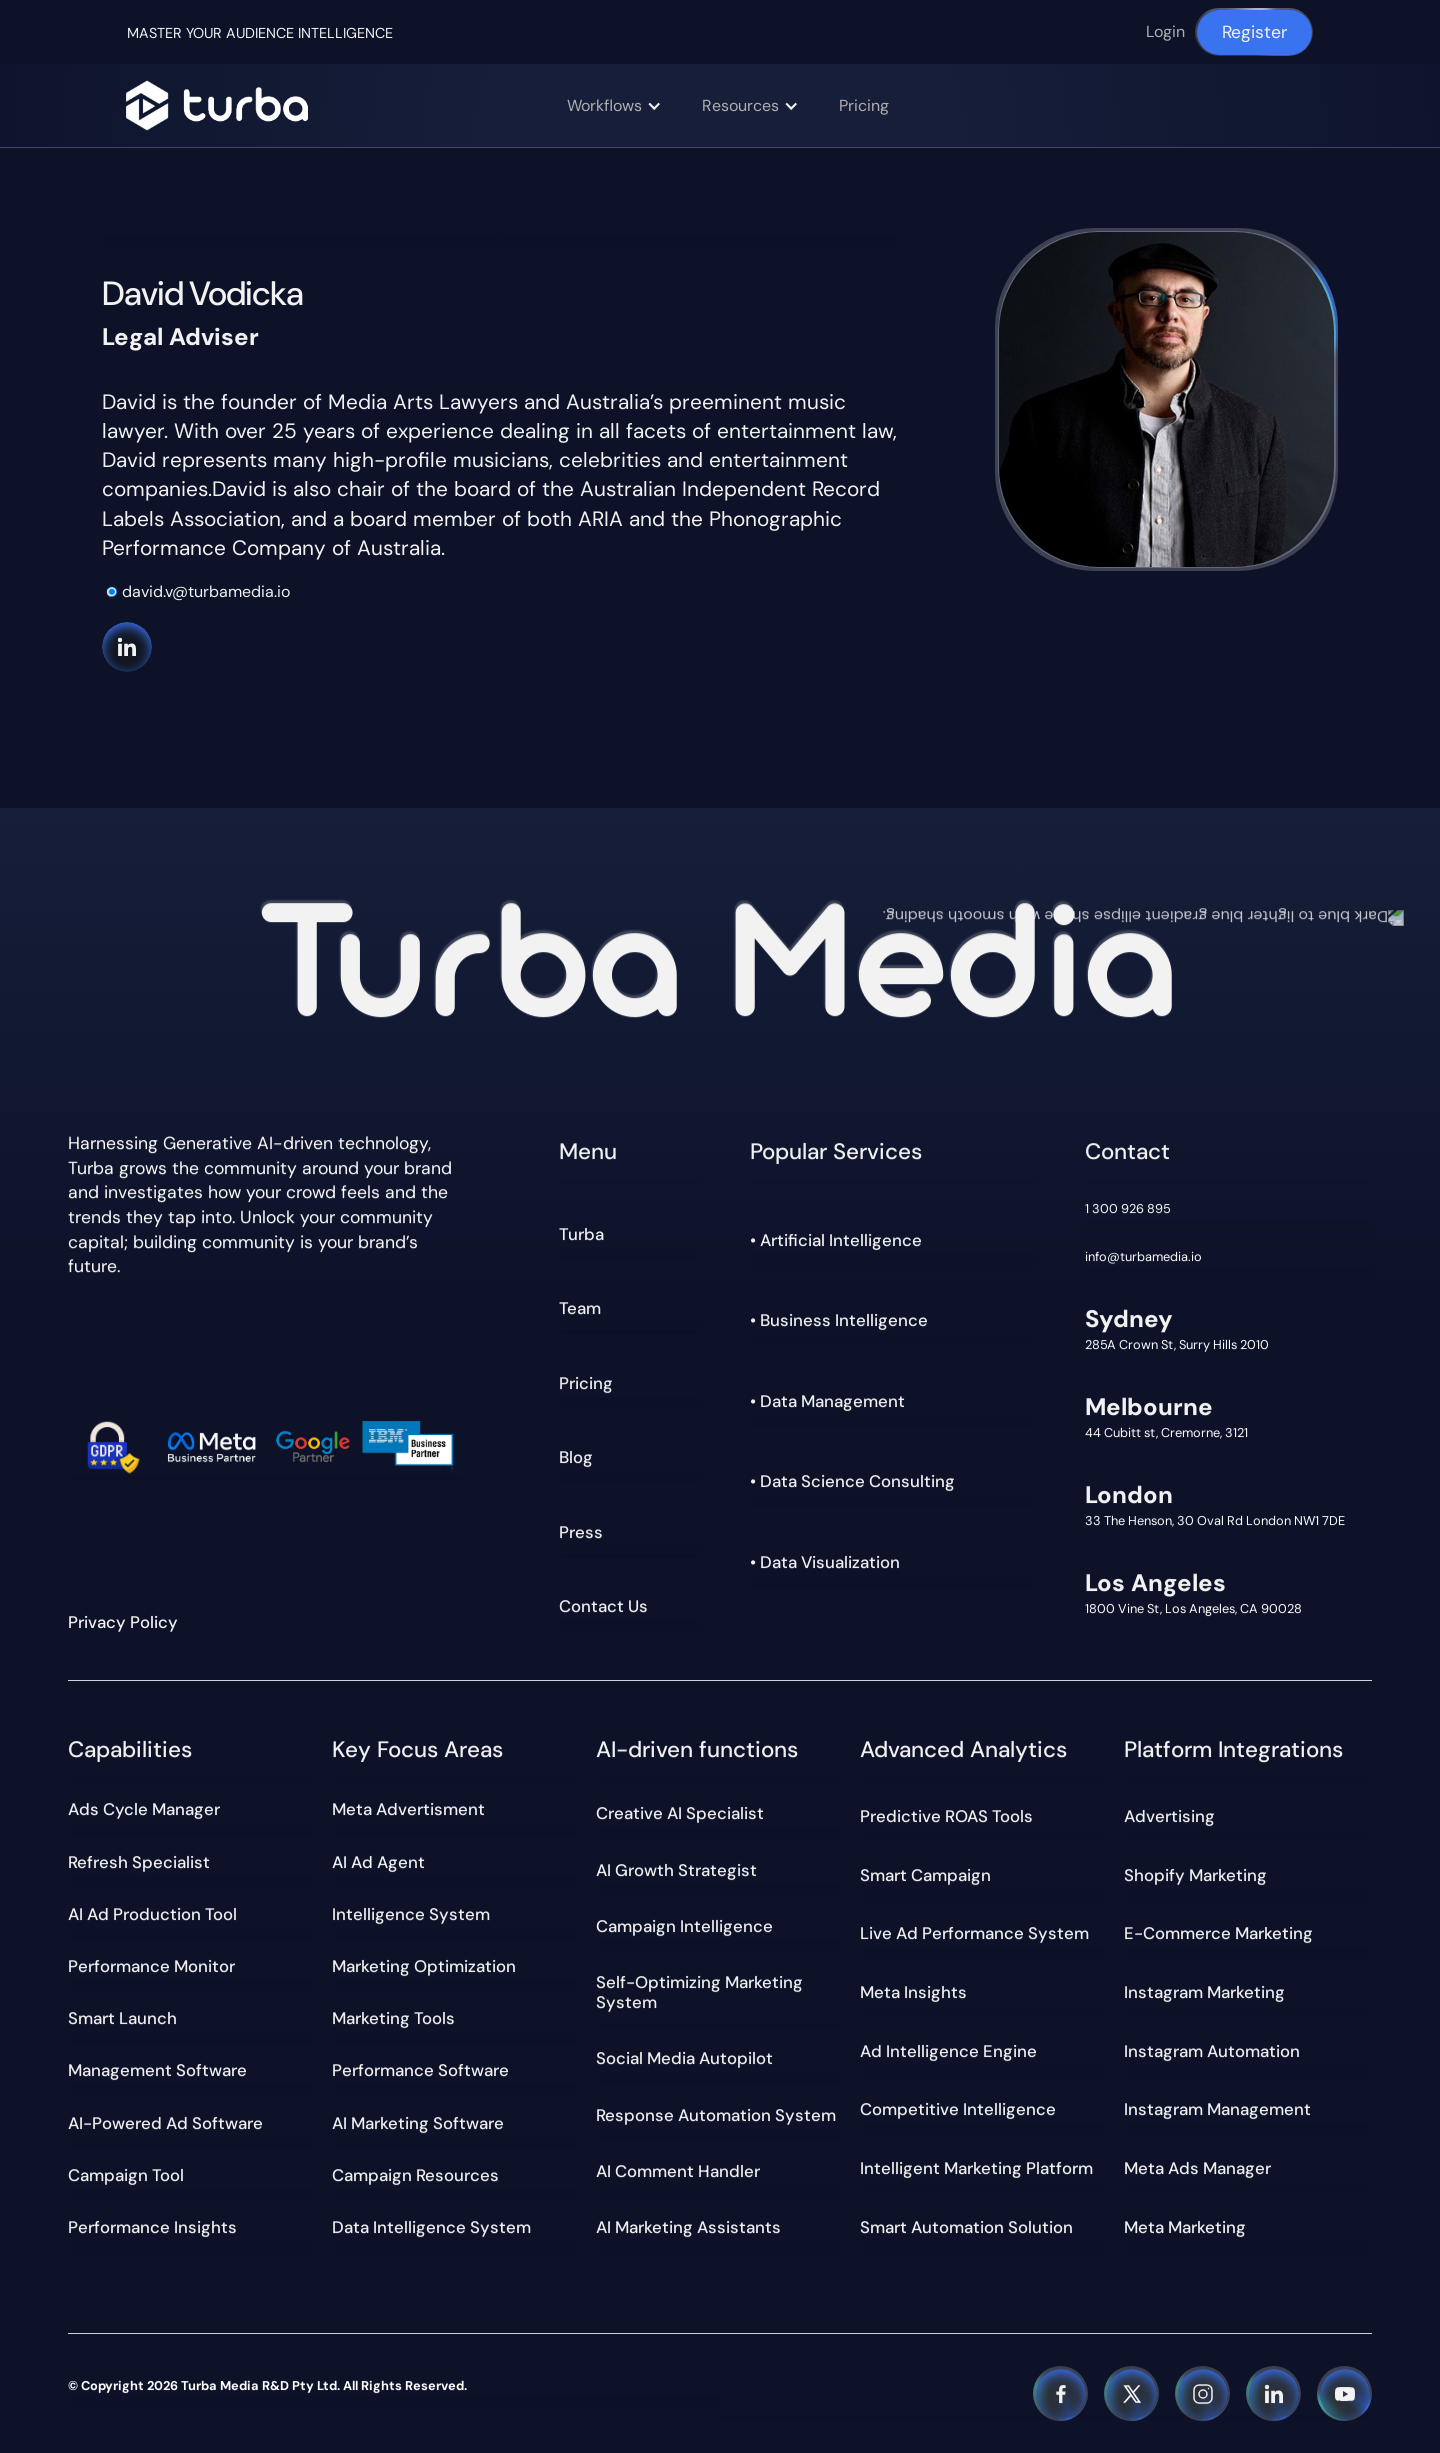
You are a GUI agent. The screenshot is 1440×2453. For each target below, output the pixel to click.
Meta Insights (913, 1992)
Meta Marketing (1185, 2227)
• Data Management (827, 1401)
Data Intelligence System (431, 2227)
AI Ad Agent (378, 1862)
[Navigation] (216, 105)
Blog (576, 1457)
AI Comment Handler (678, 2171)
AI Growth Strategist (676, 1870)
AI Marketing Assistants (688, 2227)
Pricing (864, 105)
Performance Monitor (151, 1966)
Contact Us (603, 1606)
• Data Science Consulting (852, 1481)
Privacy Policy (123, 1622)
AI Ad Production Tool (152, 1914)
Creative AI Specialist (680, 1813)
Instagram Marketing (1204, 1992)
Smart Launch (122, 2018)
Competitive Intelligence (958, 2110)
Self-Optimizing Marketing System (699, 1992)
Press (581, 1532)
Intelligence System (411, 1914)
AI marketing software (418, 2123)
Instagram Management (1217, 2110)
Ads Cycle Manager (144, 1809)
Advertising (1169, 1816)
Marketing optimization (424, 1966)
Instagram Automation (1212, 2051)
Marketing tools (393, 2018)
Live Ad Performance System (974, 1933)
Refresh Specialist (139, 1862)
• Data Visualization (825, 1562)
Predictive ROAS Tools (946, 1816)
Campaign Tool (126, 2175)
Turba (581, 1234)
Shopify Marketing (1195, 1875)
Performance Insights (152, 2227)
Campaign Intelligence (684, 1926)
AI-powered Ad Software (165, 2123)
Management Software (157, 2070)
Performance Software (420, 2070)
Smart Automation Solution (966, 2227)
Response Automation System (716, 2115)
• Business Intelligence (839, 1320)
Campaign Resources (415, 2175)
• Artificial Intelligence (836, 1240)
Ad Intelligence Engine (948, 2051)
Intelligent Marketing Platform (976, 2168)
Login (1165, 31)
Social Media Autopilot (684, 2058)
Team (580, 1308)
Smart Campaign (925, 1875)
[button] (624, 105)
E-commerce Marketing (1218, 1933)
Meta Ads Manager (1197, 2168)
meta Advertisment (408, 1809)
